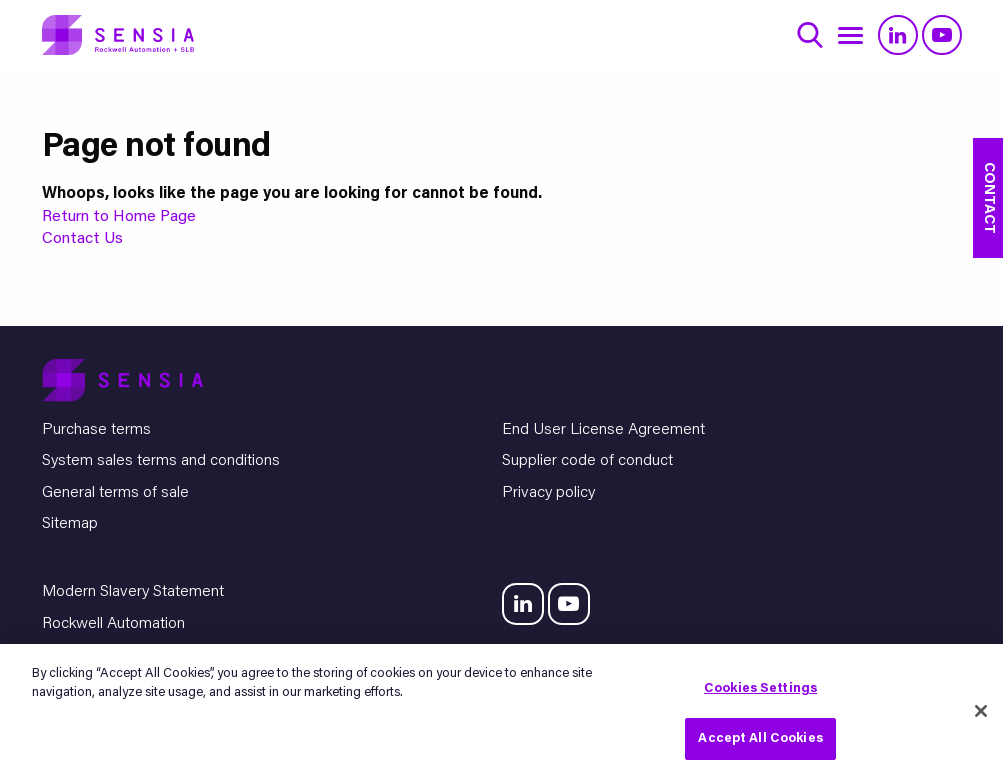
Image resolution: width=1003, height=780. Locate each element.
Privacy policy (548, 493)
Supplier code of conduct (587, 461)
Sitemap (70, 524)
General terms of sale (115, 493)
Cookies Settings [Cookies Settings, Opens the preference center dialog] (760, 688)
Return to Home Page (119, 217)
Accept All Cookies (760, 738)
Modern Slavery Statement (133, 592)
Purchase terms (96, 430)
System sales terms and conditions (161, 461)
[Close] (981, 711)
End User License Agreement (603, 430)
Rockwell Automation (113, 624)
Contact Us (82, 239)
